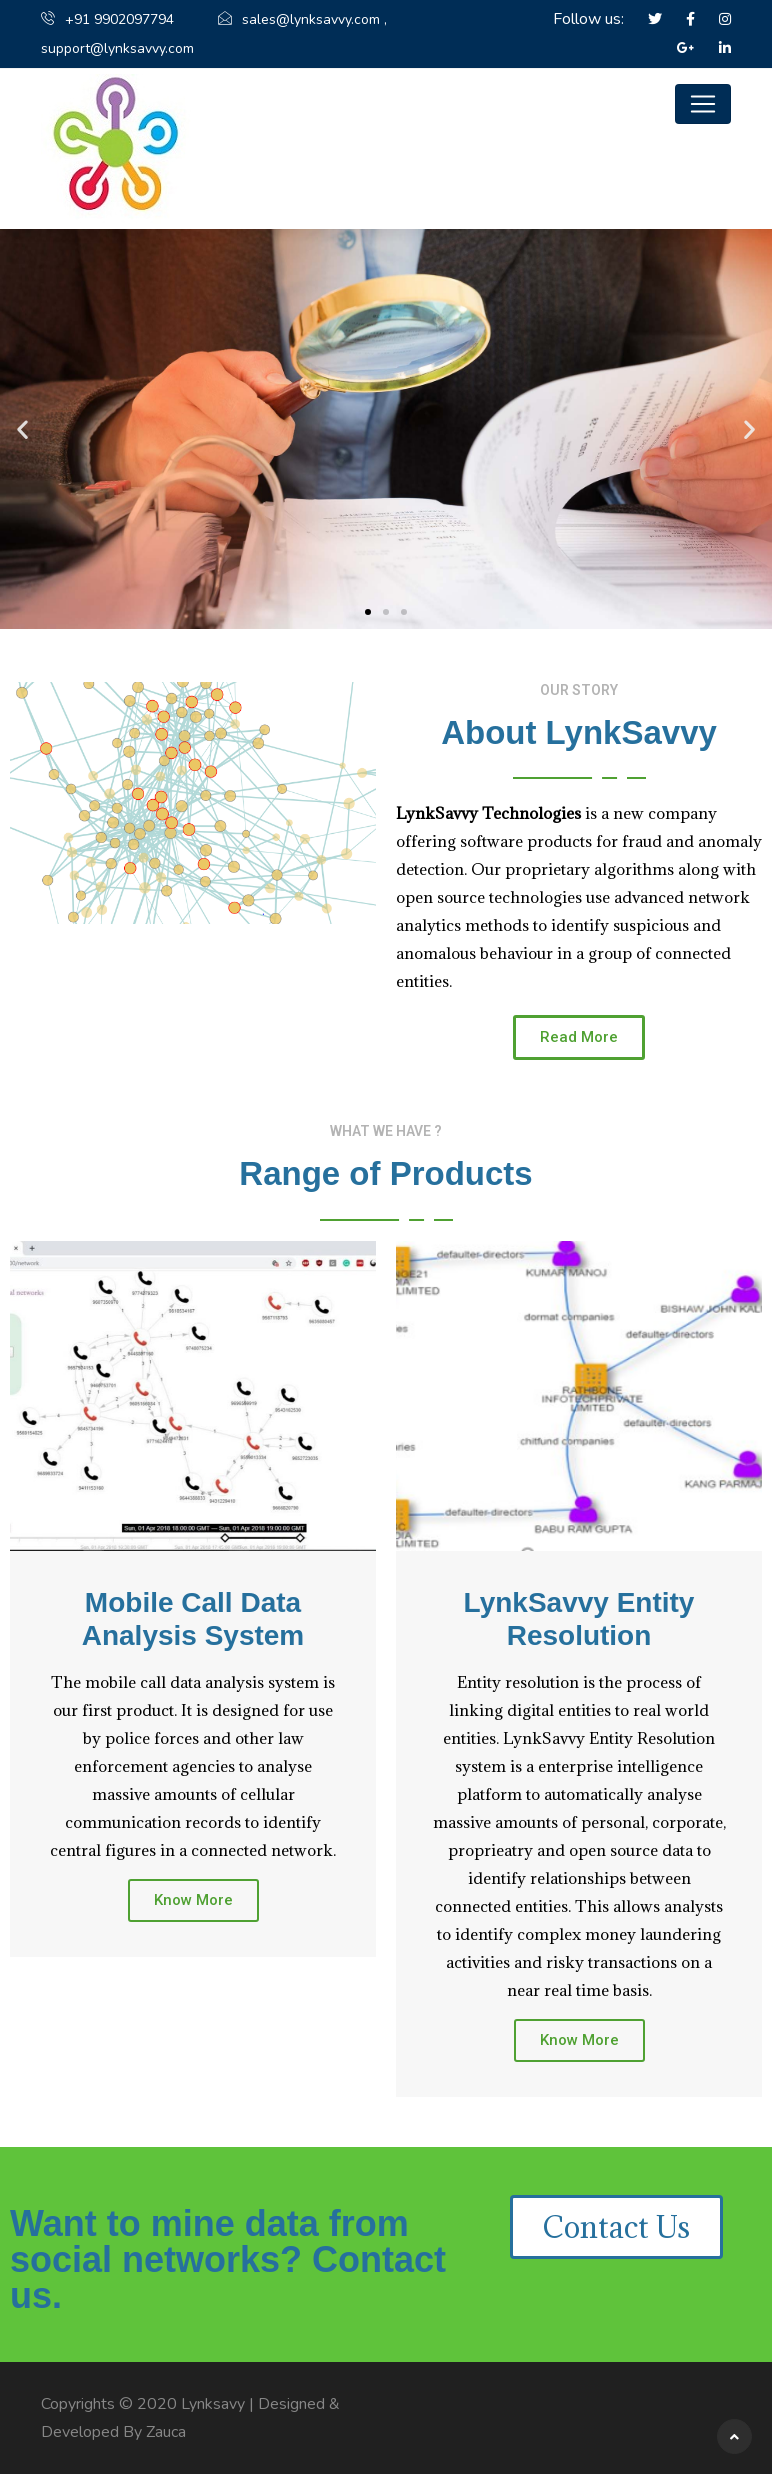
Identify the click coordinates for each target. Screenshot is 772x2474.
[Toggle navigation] (703, 104)
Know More (193, 1900)
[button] (368, 612)
